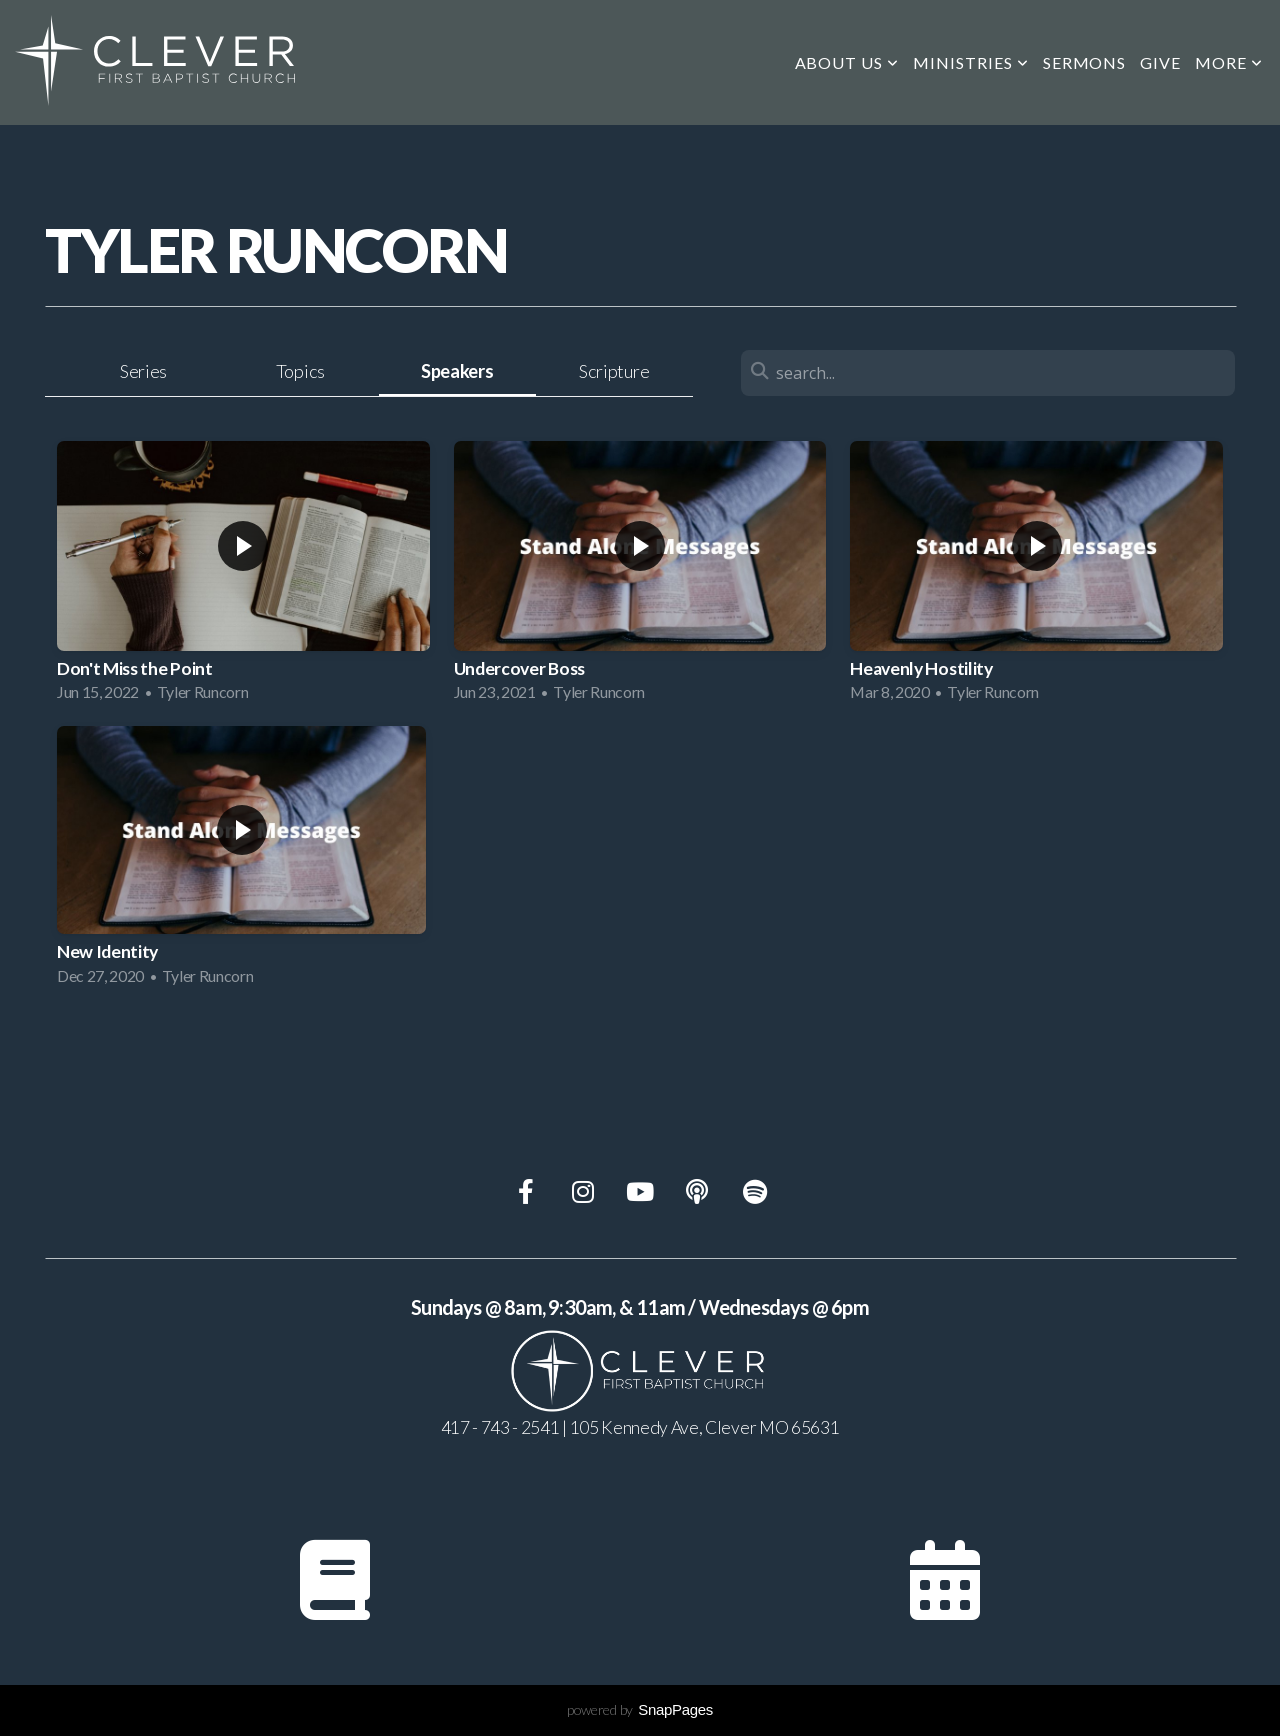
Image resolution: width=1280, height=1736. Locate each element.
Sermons (1085, 62)
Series (143, 371)
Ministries (971, 62)
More (1229, 62)
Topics (300, 371)
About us (847, 62)
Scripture (614, 371)
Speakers (457, 371)
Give (1160, 62)
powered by (640, 1709)
